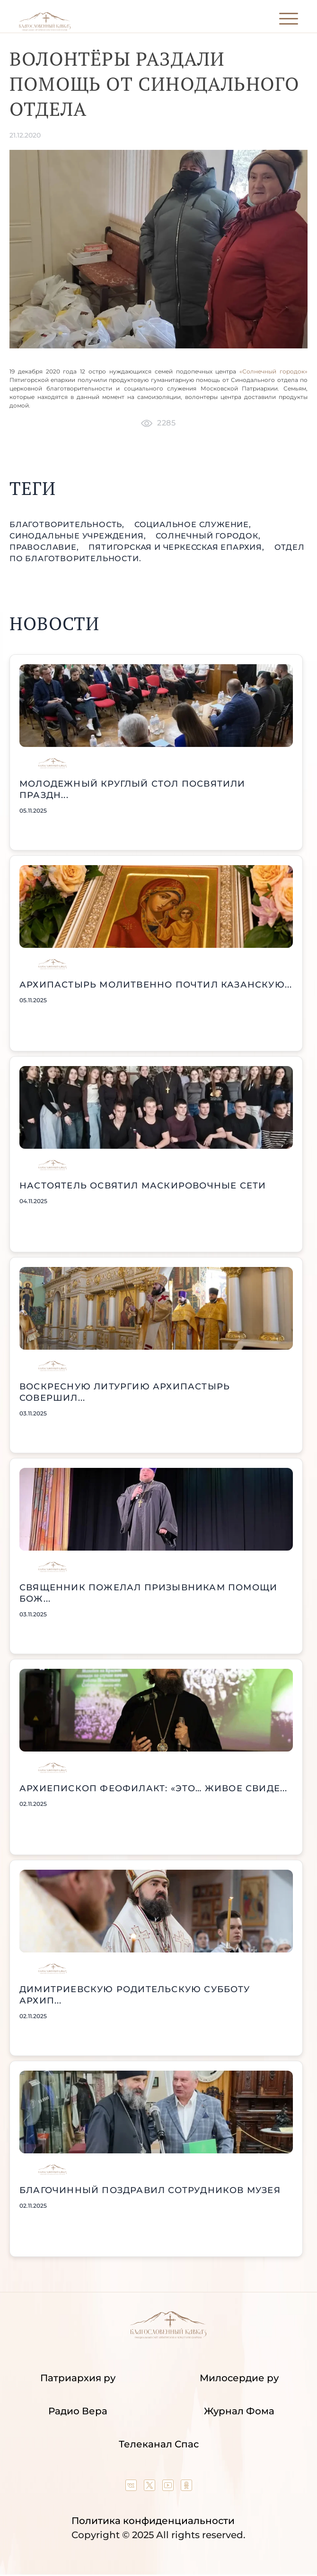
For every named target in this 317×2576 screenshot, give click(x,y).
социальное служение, (192, 524)
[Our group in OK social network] (186, 2487)
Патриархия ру (77, 2378)
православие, (45, 547)
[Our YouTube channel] (169, 2487)
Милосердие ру (239, 2378)
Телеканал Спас (159, 2444)
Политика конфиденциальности (153, 2520)
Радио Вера (77, 2411)
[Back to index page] (44, 28)
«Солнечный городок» (273, 371)
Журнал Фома (239, 2411)
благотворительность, (68, 524)
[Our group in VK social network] (132, 2487)
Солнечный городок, (208, 535)
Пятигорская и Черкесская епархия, (177, 547)
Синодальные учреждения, (78, 535)
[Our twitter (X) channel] (151, 2487)
